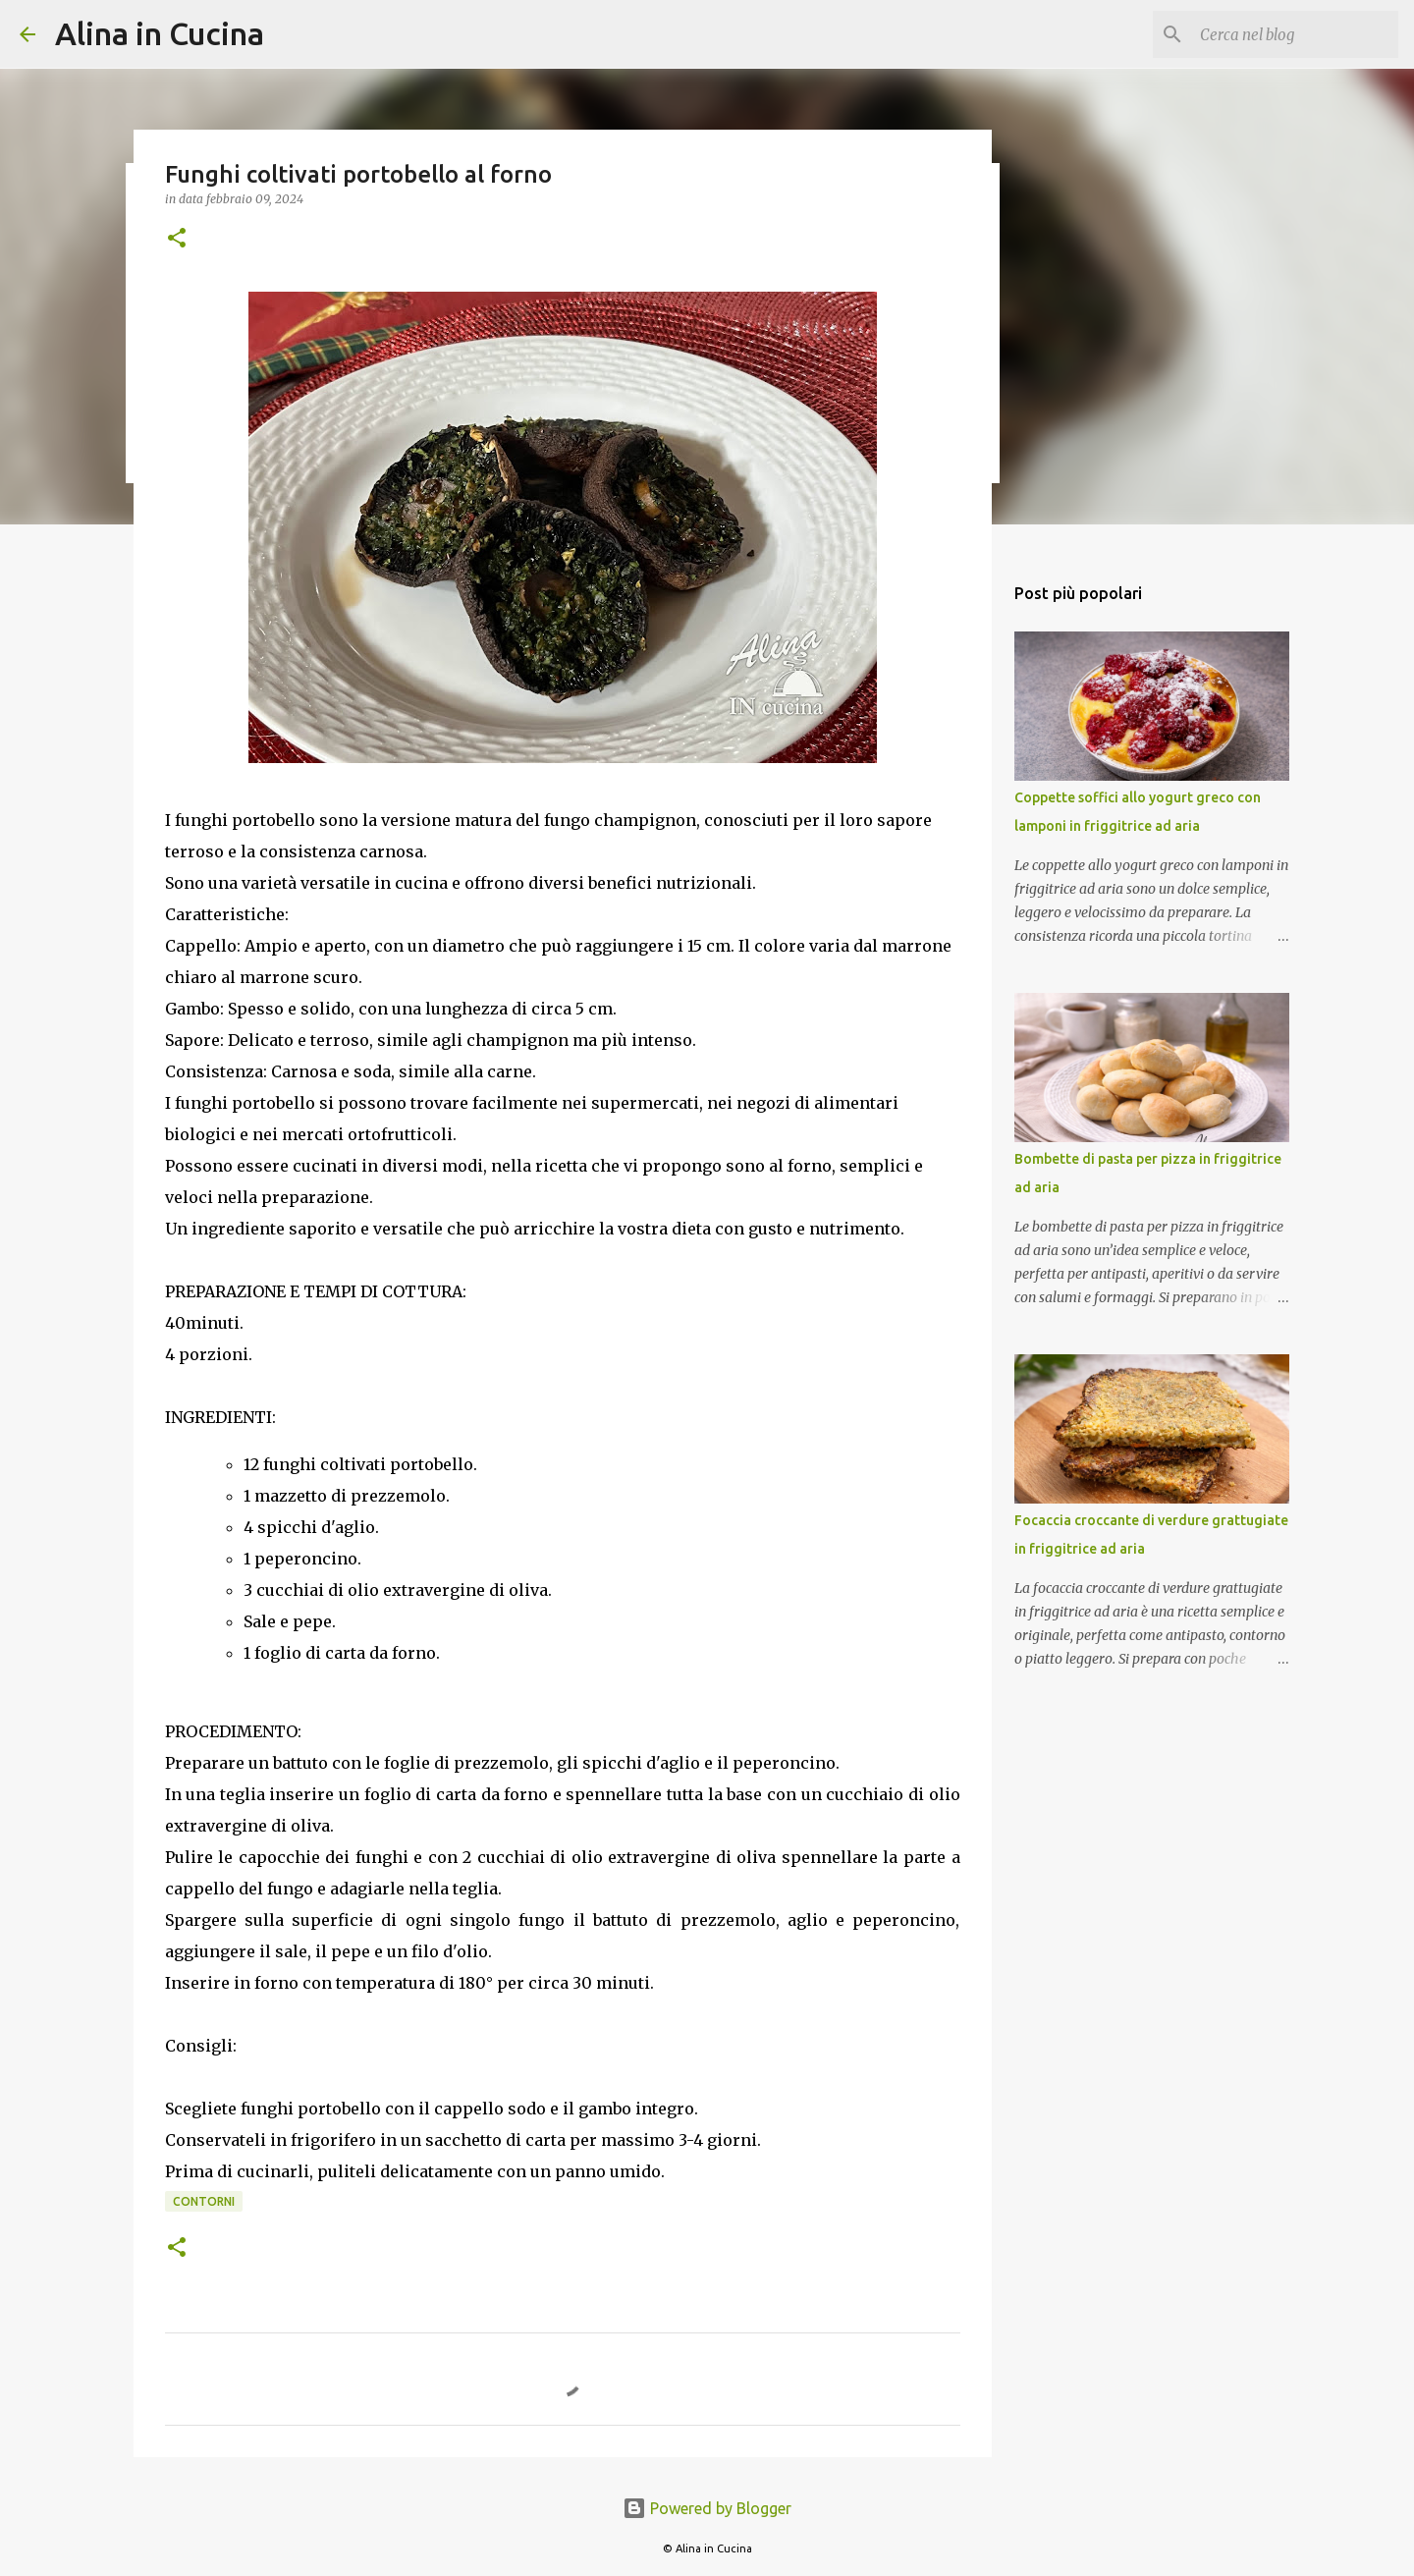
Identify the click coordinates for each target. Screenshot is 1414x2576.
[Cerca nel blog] (1295, 34)
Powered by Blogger (707, 2508)
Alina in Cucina (159, 33)
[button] (177, 239)
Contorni (204, 2201)
